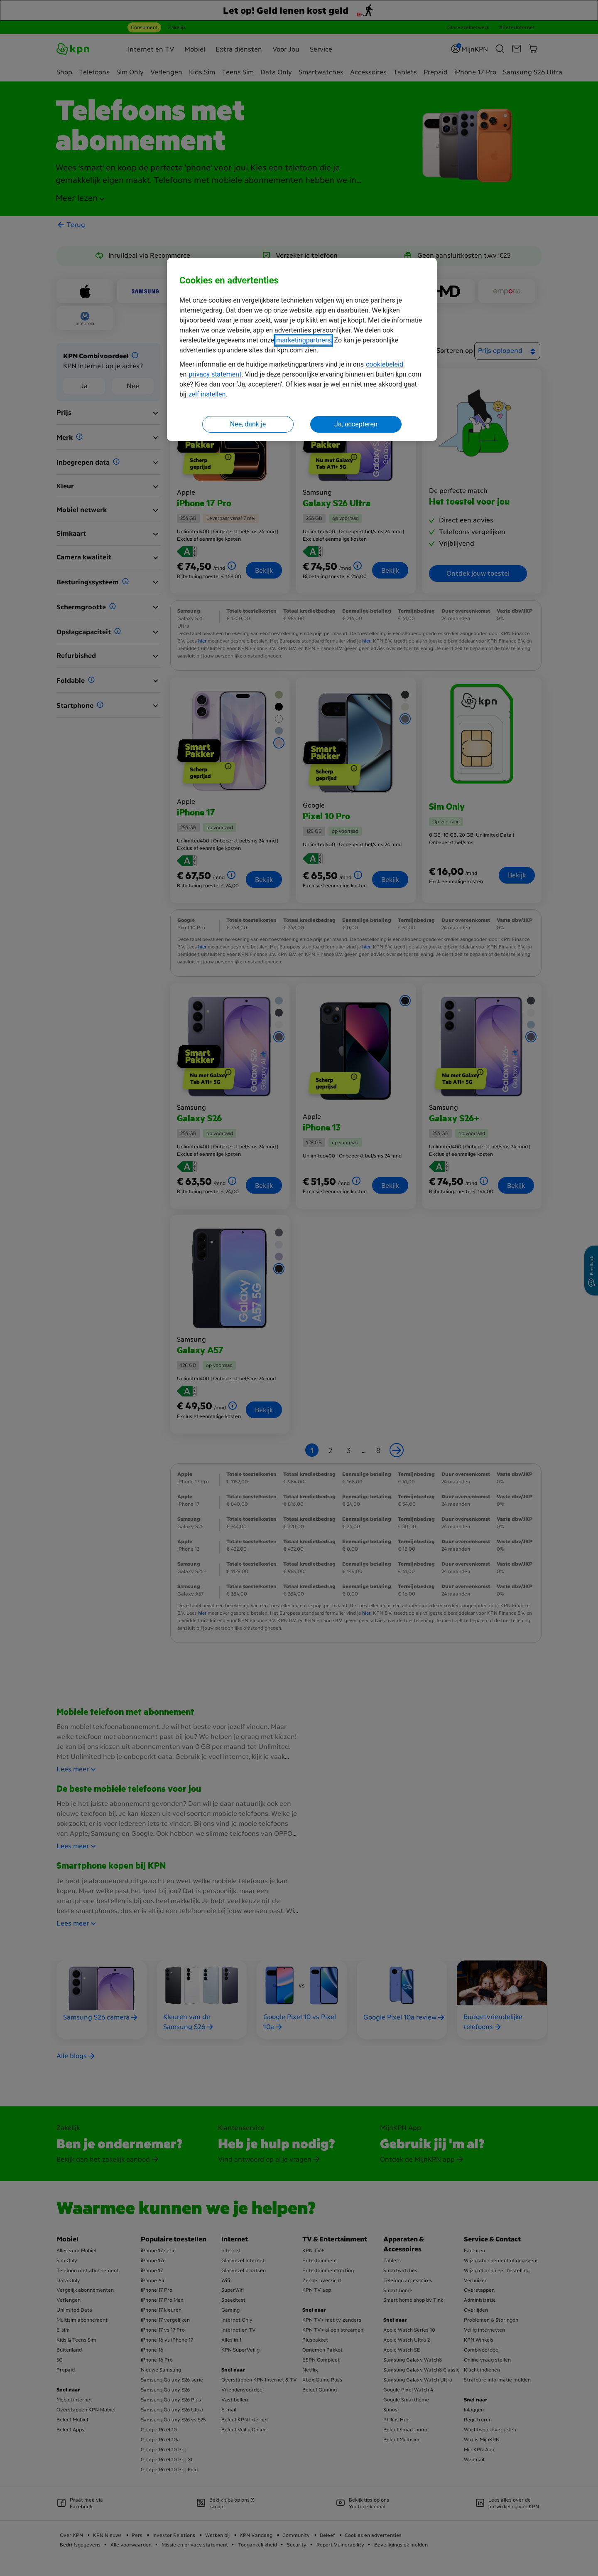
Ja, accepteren (355, 424)
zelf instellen (207, 394)
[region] (302, 349)
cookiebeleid (384, 364)
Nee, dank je (248, 424)
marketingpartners (303, 340)
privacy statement (215, 374)
